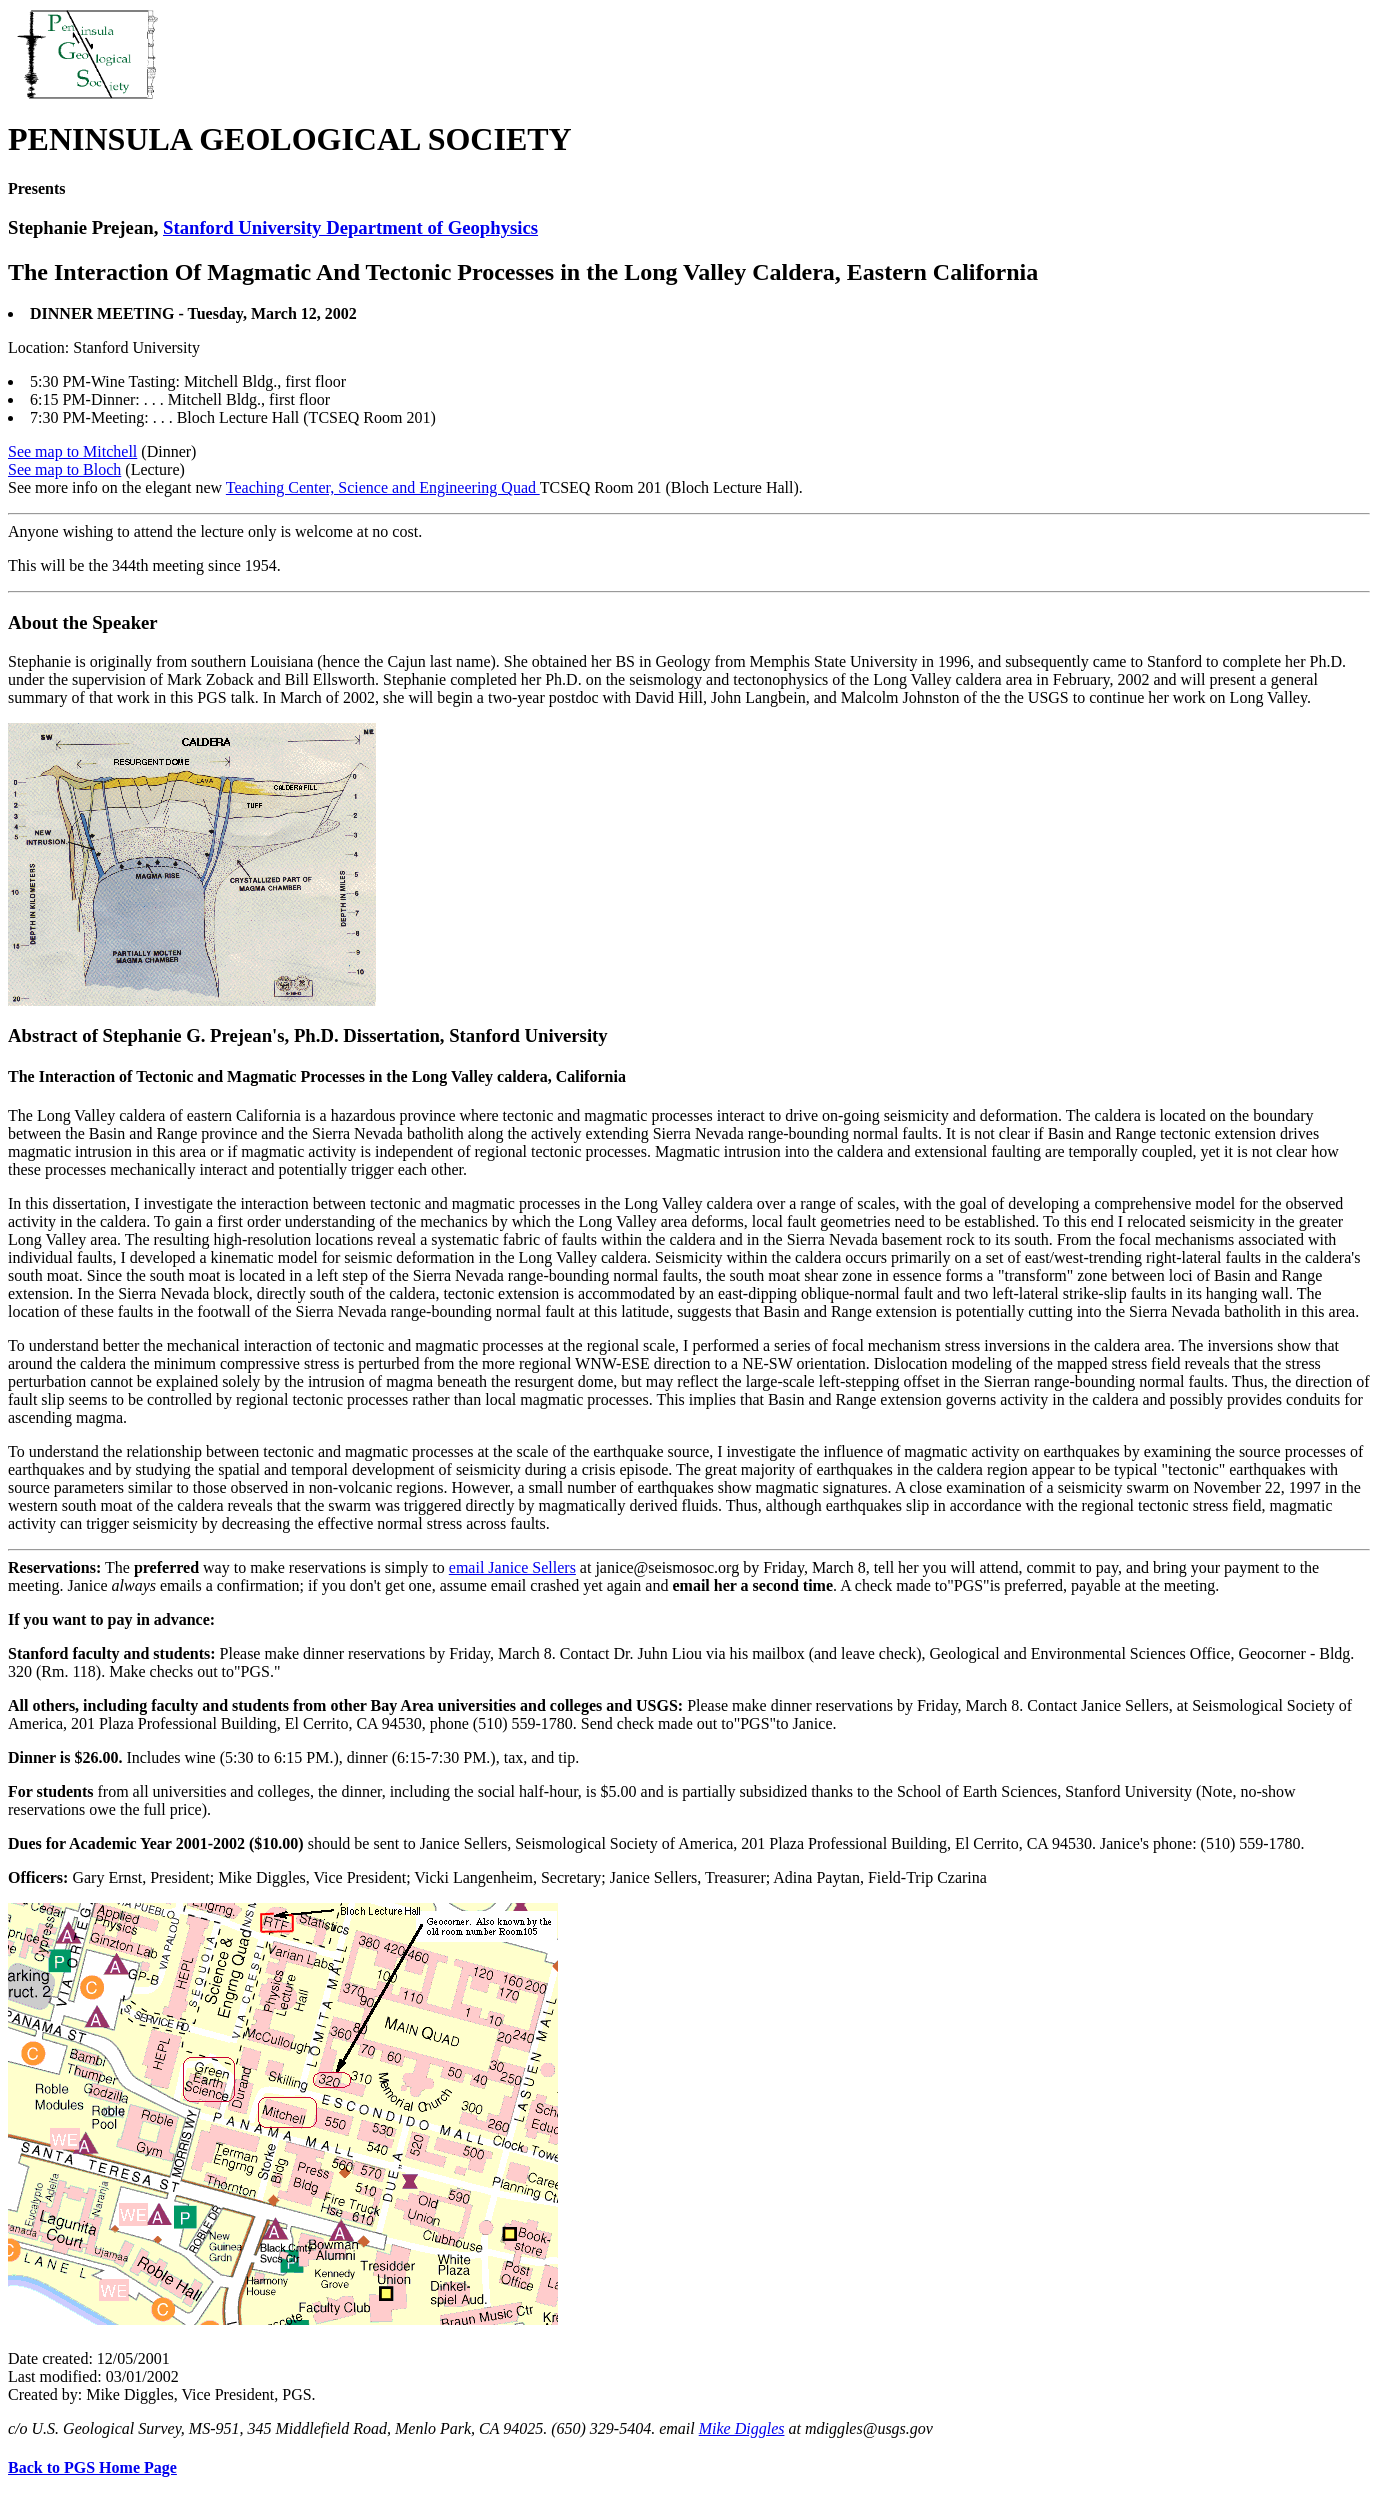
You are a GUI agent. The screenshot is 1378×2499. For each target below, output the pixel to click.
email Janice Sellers (512, 1567)
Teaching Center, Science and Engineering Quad (383, 487)
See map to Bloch (64, 469)
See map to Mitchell (72, 451)
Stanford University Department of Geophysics (350, 227)
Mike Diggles (742, 2428)
